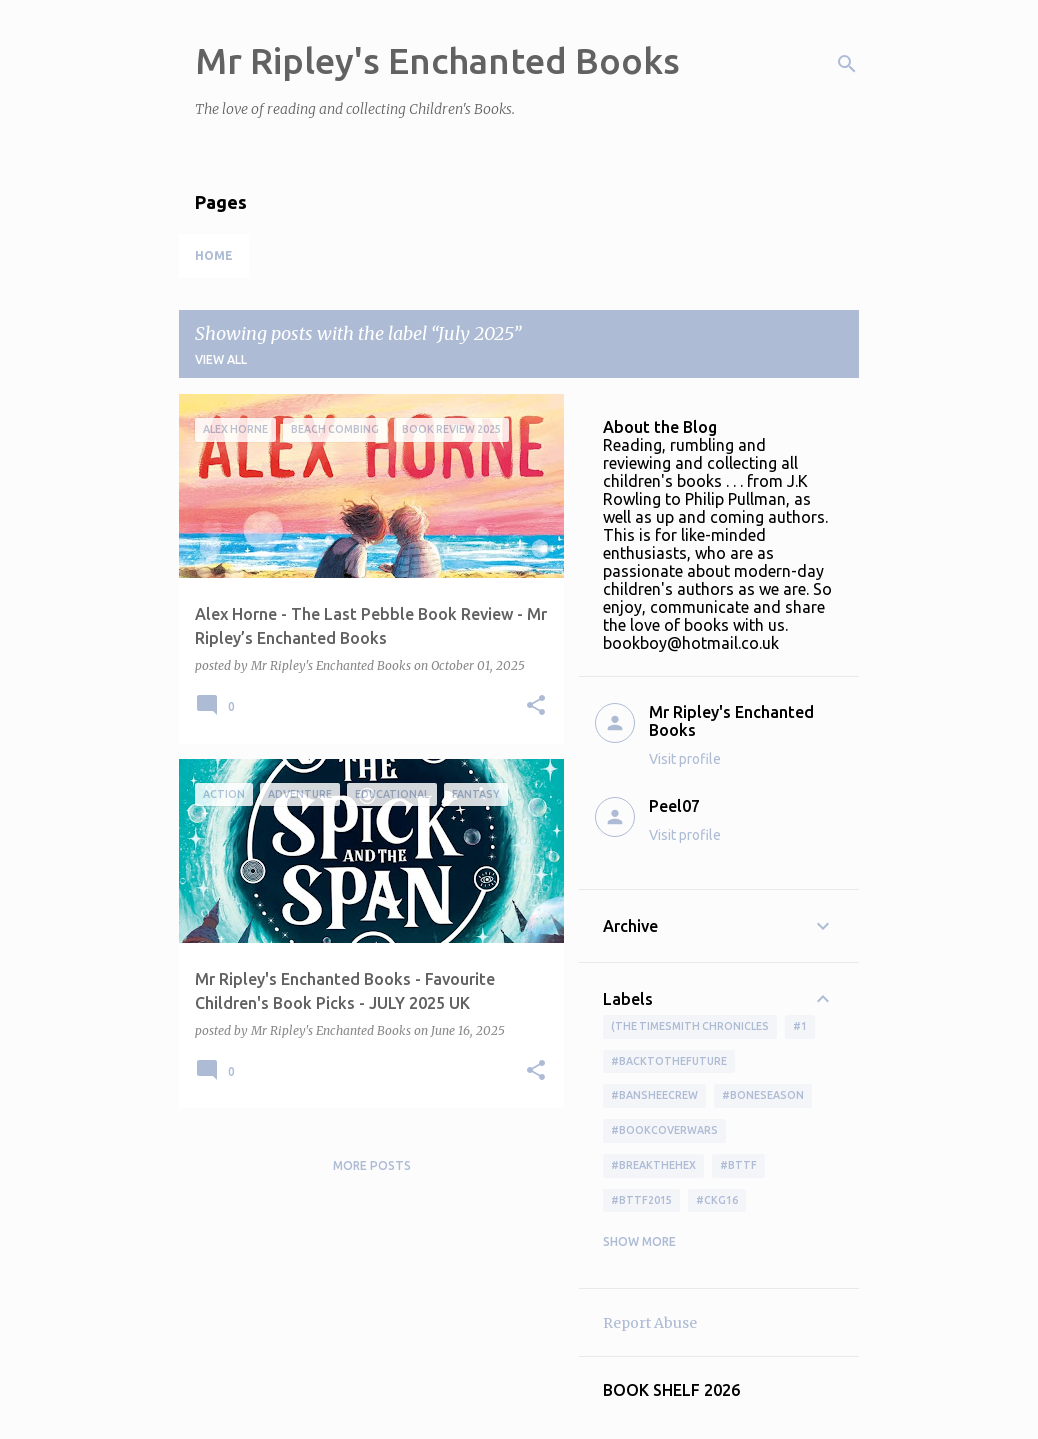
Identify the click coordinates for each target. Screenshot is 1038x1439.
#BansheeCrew (654, 1095)
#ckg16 (717, 1200)
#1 (800, 1026)
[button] (536, 706)
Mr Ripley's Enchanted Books (437, 60)
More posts (372, 1165)
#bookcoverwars (664, 1130)
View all (221, 359)
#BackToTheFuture (669, 1061)
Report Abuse (650, 1323)
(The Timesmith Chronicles (690, 1026)
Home (214, 255)
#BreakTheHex (653, 1165)
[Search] (847, 64)
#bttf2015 (641, 1200)
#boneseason (763, 1095)
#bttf (738, 1165)
